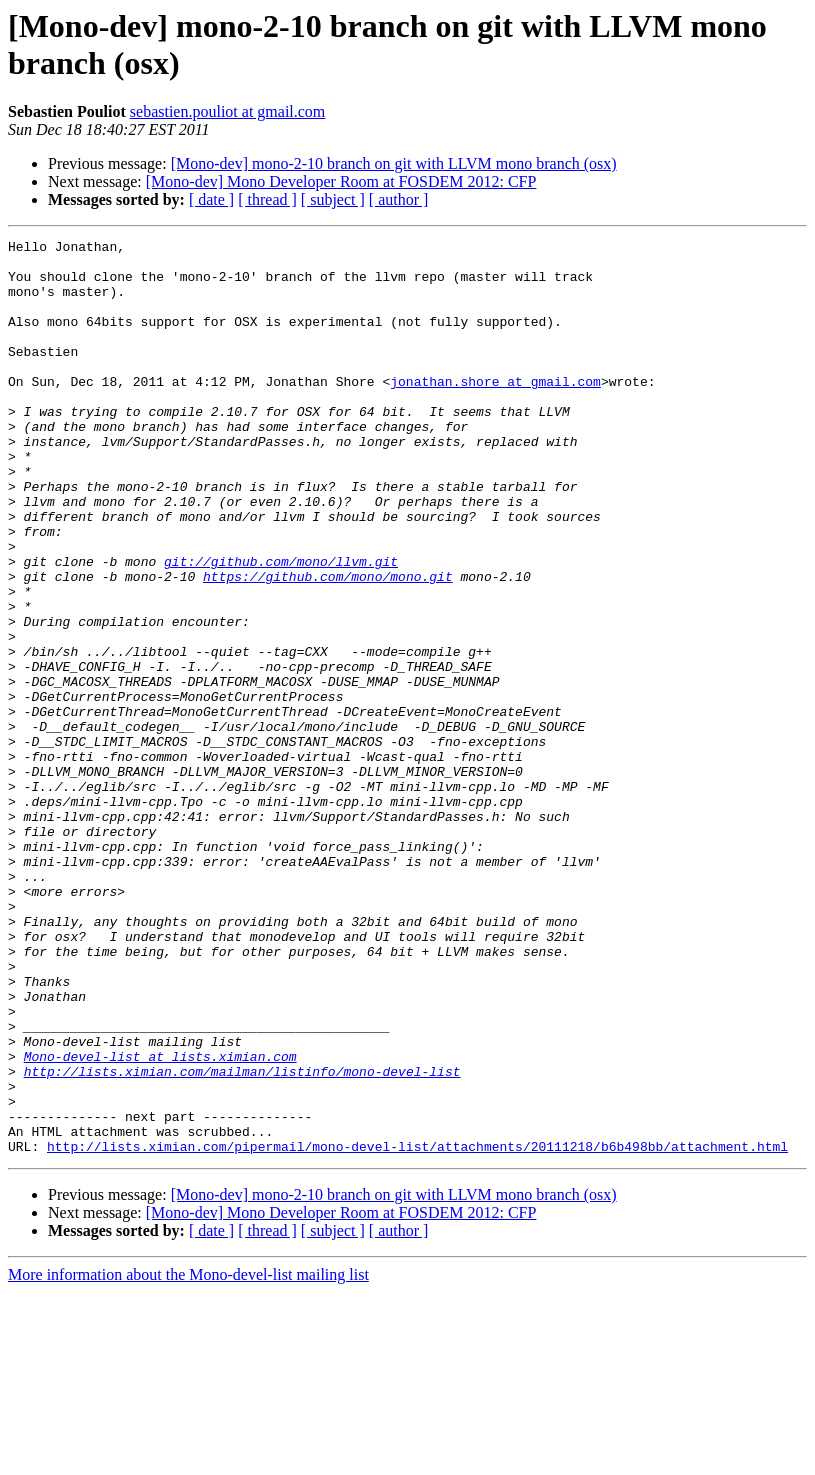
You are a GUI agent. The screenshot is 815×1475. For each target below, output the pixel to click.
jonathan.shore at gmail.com (495, 411)
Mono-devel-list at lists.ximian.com (160, 1221)
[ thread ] (267, 199)
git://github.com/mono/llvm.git (281, 627)
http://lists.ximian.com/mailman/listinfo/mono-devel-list (242, 1239)
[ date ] (211, 199)
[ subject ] (333, 199)
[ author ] (399, 199)
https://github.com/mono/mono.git (328, 645)
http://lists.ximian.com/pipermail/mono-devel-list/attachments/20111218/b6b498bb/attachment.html (417, 1329)
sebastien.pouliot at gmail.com (228, 111)
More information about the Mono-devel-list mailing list (188, 1457)
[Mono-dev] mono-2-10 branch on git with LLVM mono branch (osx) (394, 163)
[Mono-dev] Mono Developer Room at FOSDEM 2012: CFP (341, 181)
